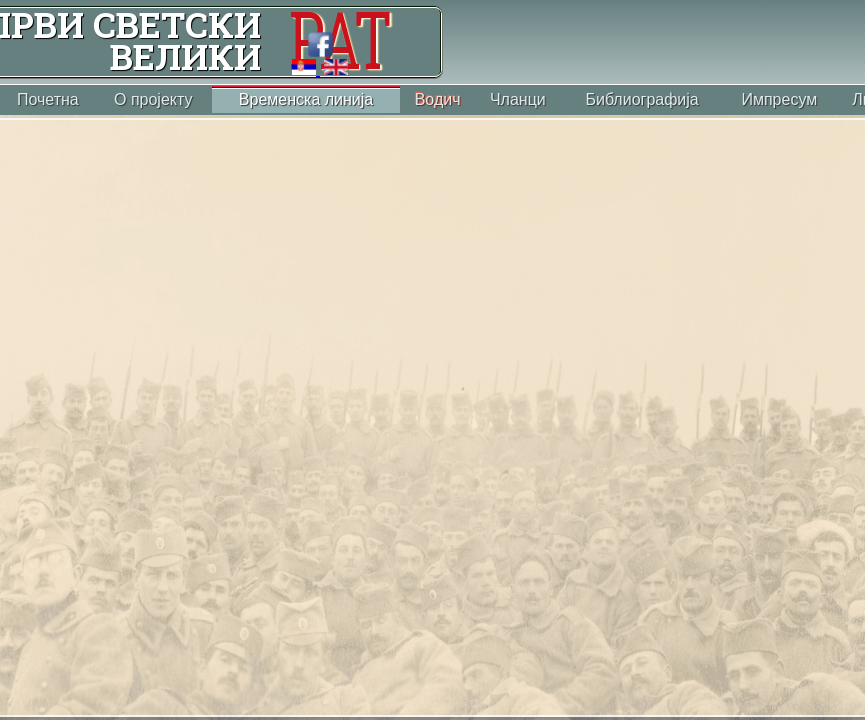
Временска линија (306, 99)
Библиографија (641, 99)
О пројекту (153, 99)
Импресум (779, 99)
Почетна (48, 99)
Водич (438, 99)
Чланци (518, 99)
